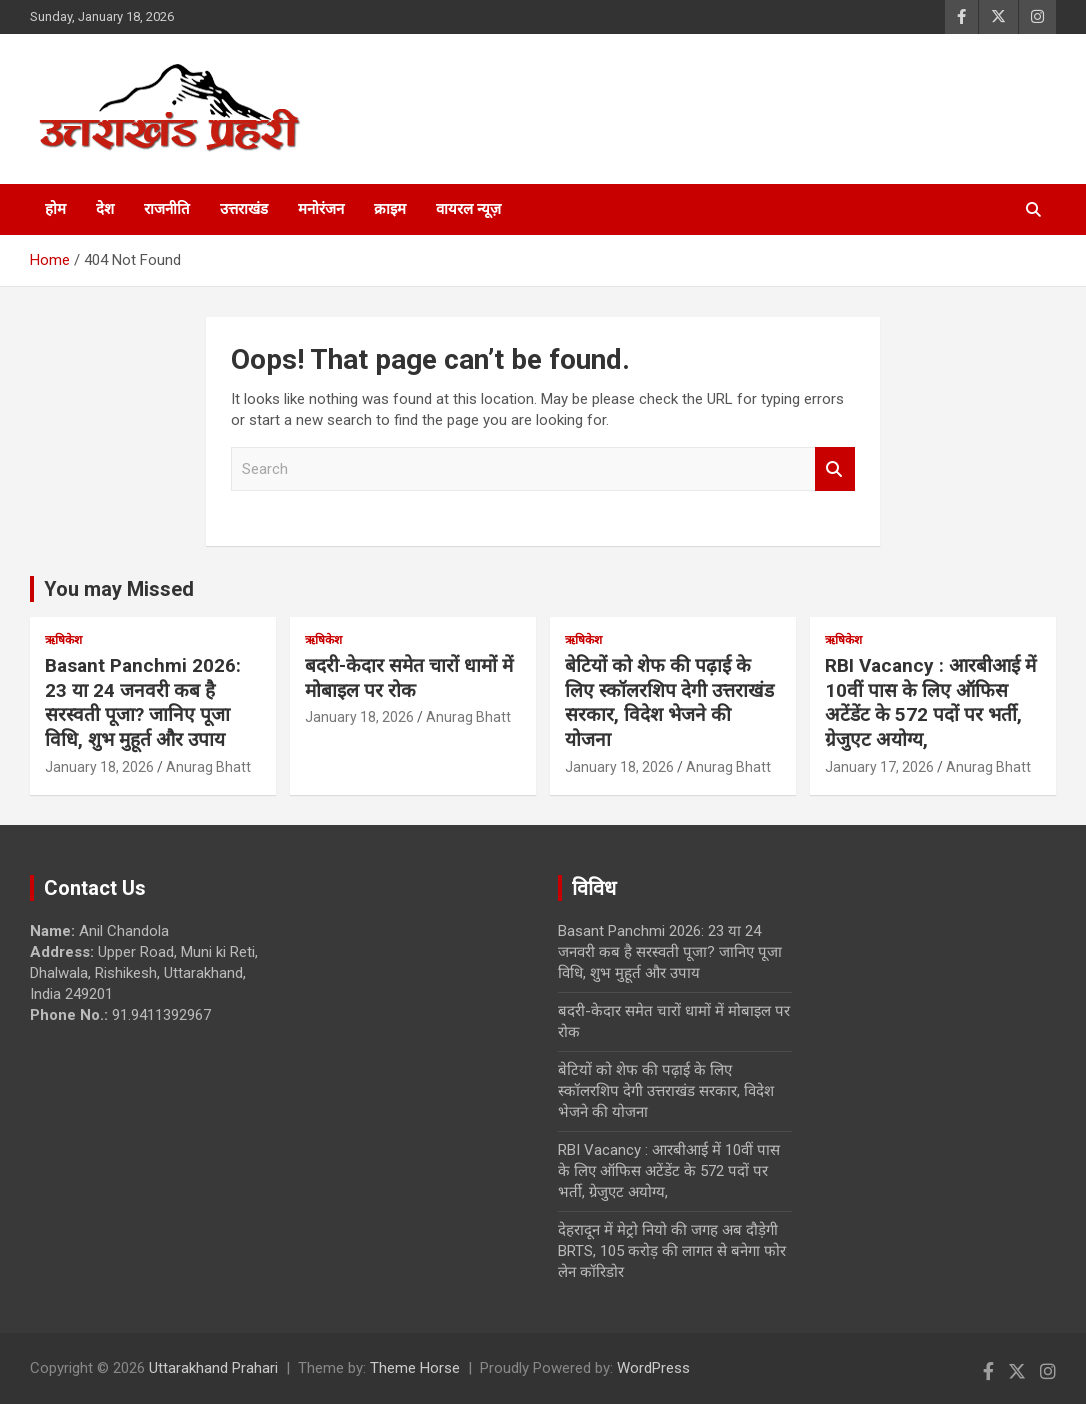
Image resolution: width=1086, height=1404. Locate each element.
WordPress (653, 1368)
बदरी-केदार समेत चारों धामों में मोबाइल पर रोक (409, 678)
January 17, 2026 (879, 767)
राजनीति (167, 209)
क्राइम (390, 209)
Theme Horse (415, 1368)
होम (55, 209)
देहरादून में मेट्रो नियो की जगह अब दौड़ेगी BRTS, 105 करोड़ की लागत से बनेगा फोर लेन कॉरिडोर (672, 1251)
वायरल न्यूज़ (468, 209)
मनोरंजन (321, 209)
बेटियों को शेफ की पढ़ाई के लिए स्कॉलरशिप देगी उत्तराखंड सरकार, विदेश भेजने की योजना (669, 702)
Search (835, 469)
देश (105, 209)
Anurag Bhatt (208, 767)
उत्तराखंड (244, 209)
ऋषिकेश (63, 640)
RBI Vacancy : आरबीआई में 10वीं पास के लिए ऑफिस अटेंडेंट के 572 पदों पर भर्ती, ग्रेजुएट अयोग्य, (930, 702)
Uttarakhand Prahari (213, 1368)
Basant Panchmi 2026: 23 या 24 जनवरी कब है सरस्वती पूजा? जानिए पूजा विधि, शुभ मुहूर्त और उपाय (143, 702)
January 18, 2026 (99, 767)
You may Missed (119, 589)
